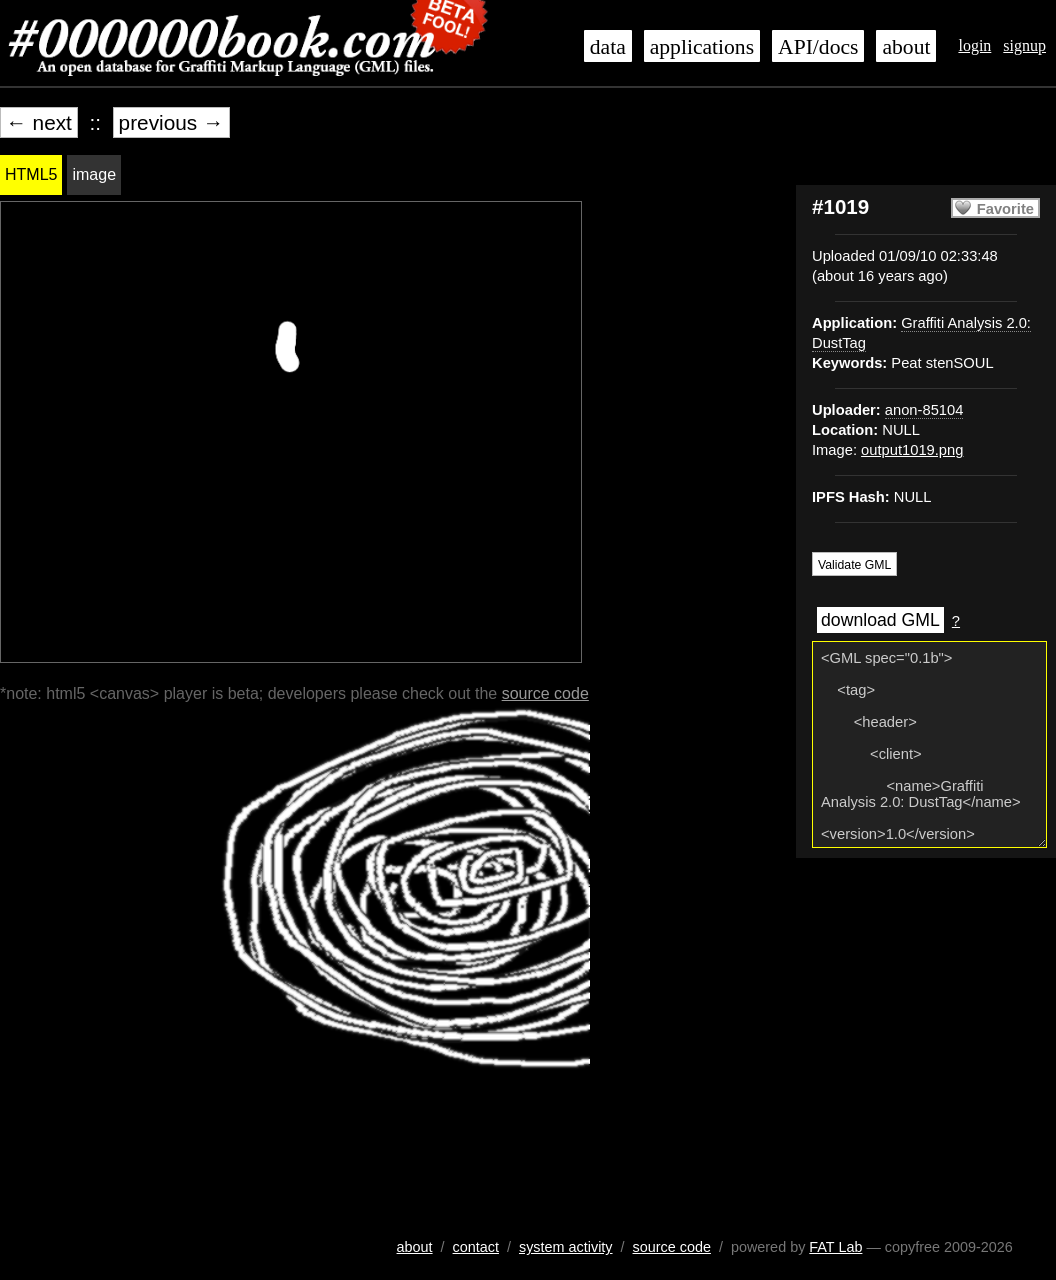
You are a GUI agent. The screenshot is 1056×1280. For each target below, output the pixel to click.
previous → (171, 122)
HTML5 (31, 174)
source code (545, 693)
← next (39, 122)
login (974, 45)
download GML (880, 620)
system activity (566, 1247)
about (906, 47)
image (94, 174)
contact (476, 1247)
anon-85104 (924, 410)
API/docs (818, 47)
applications (702, 47)
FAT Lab (835, 1247)
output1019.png (912, 450)
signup (1024, 45)
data (608, 47)
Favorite (1005, 209)
